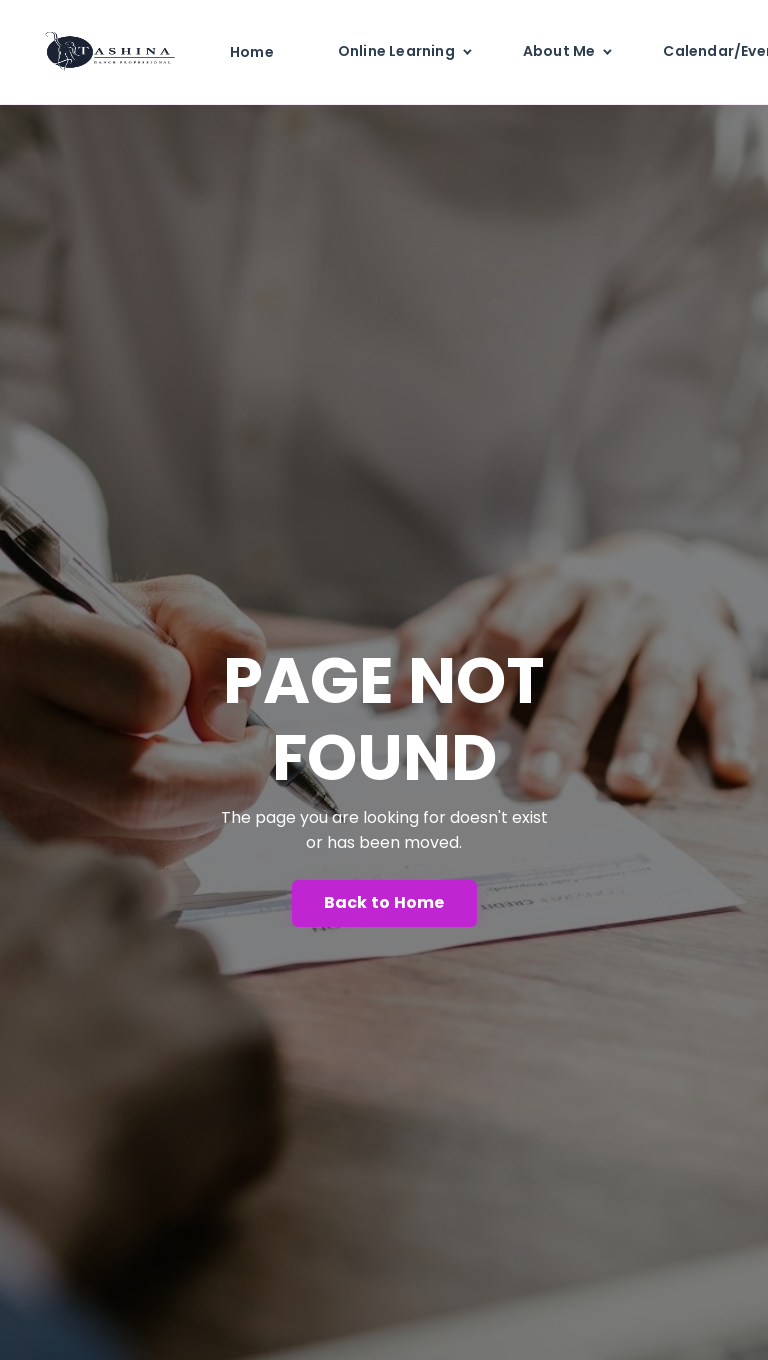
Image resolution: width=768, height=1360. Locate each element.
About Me (559, 51)
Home (252, 52)
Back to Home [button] (384, 902)
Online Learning (396, 51)
